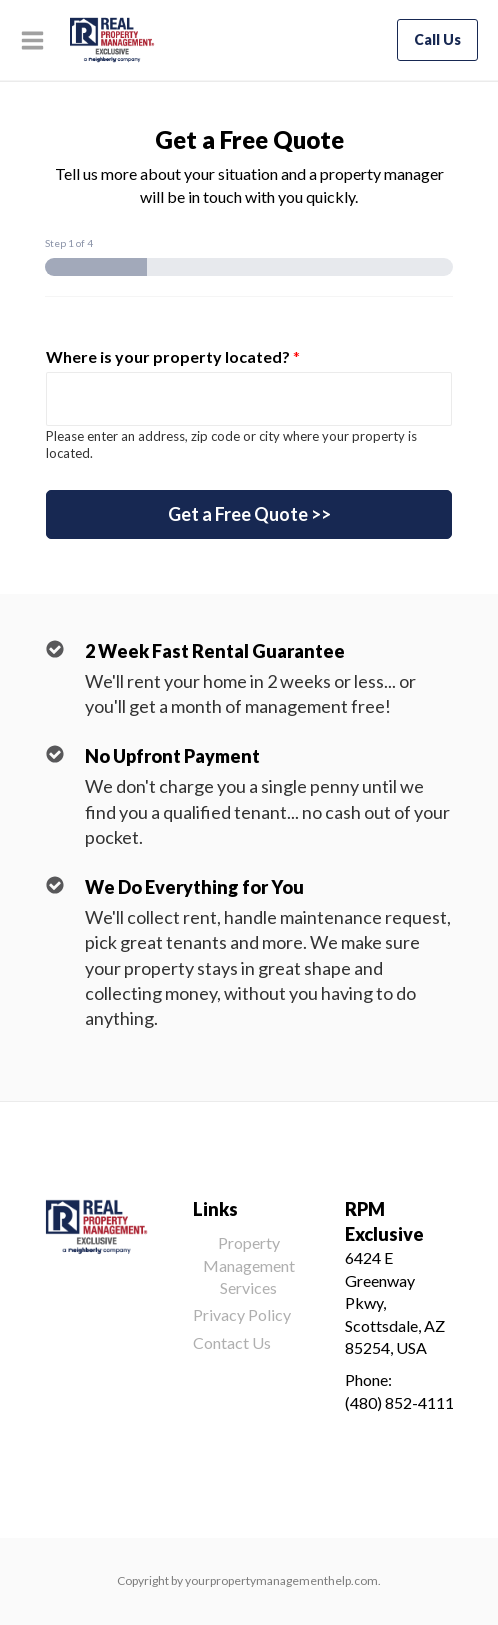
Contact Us (232, 1342)
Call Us (437, 39)
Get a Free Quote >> (249, 514)
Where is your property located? (173, 356)
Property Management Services (249, 1265)
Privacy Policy (242, 1314)
